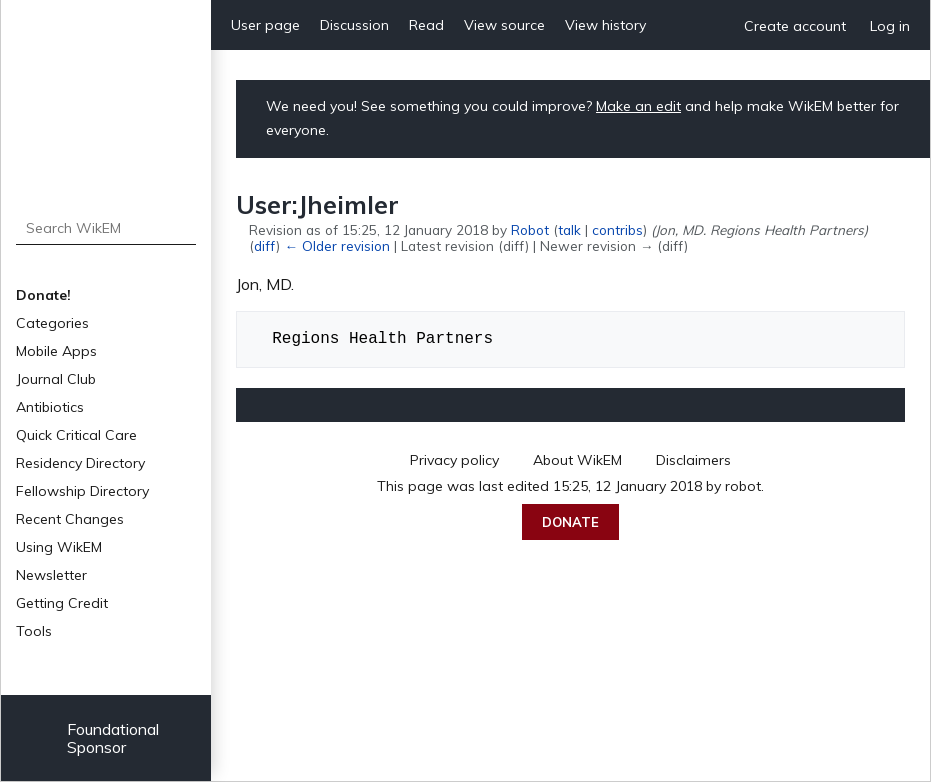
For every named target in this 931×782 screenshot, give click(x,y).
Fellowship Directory (82, 491)
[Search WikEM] (106, 228)
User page (265, 25)
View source (504, 25)
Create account (795, 26)
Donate (570, 522)
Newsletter (51, 575)
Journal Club (56, 379)
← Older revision (336, 245)
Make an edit (638, 106)
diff (265, 245)
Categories (52, 323)
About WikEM (577, 460)
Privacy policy (454, 460)
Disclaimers (693, 460)
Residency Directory (80, 463)
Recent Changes (70, 519)
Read (426, 25)
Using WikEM (59, 547)
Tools (34, 631)
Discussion (354, 25)
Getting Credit (62, 603)
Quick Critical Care (76, 435)
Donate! (43, 295)
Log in (890, 26)
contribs (617, 229)
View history (605, 25)
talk (569, 229)
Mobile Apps (56, 351)
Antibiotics (50, 407)
